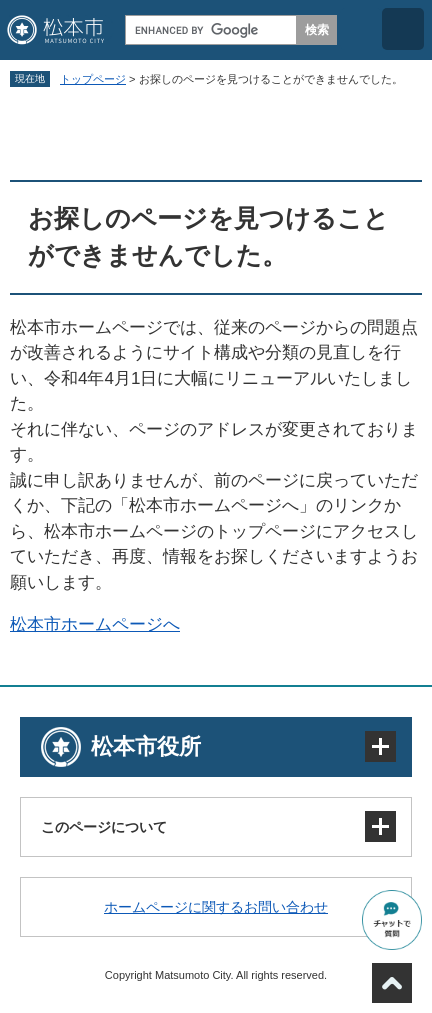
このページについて (104, 827)
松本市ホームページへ (95, 624)
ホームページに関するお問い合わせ (216, 907)
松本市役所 (146, 746)
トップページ (93, 79)
